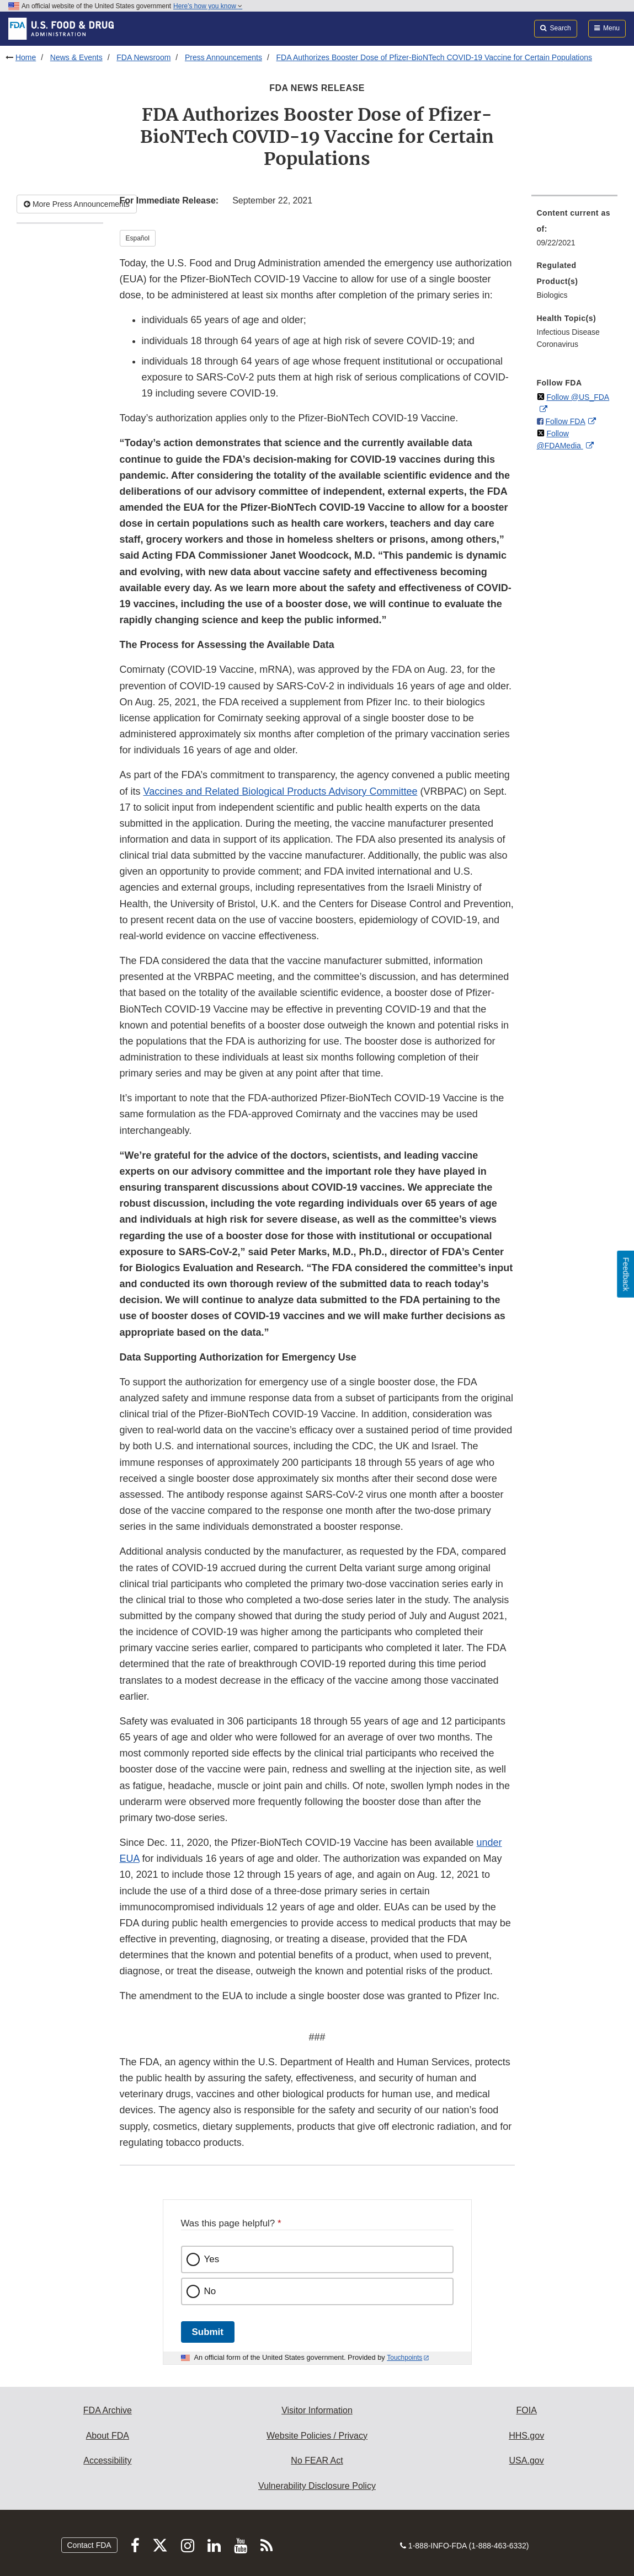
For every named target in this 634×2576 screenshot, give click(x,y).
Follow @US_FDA (577, 397)
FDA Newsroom (143, 57)
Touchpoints (404, 2357)
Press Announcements (223, 57)
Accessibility (107, 2460)
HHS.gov (526, 2435)
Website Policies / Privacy (317, 2435)
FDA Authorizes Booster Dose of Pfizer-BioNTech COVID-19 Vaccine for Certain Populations (434, 57)
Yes (212, 2259)
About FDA (107, 2435)
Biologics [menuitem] (552, 295)
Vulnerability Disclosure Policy (317, 2486)
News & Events (76, 57)
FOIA (526, 2410)
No (210, 2291)
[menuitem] (574, 231)
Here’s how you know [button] (207, 6)
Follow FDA (565, 421)
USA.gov (526, 2460)
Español (138, 238)
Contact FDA (89, 2545)
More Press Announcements (77, 204)
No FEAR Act (317, 2460)
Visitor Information (317, 2410)
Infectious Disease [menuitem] (568, 332)
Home (25, 57)
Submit (207, 2332)
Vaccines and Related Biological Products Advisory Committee (280, 791)
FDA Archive (107, 2410)
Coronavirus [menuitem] (557, 344)
